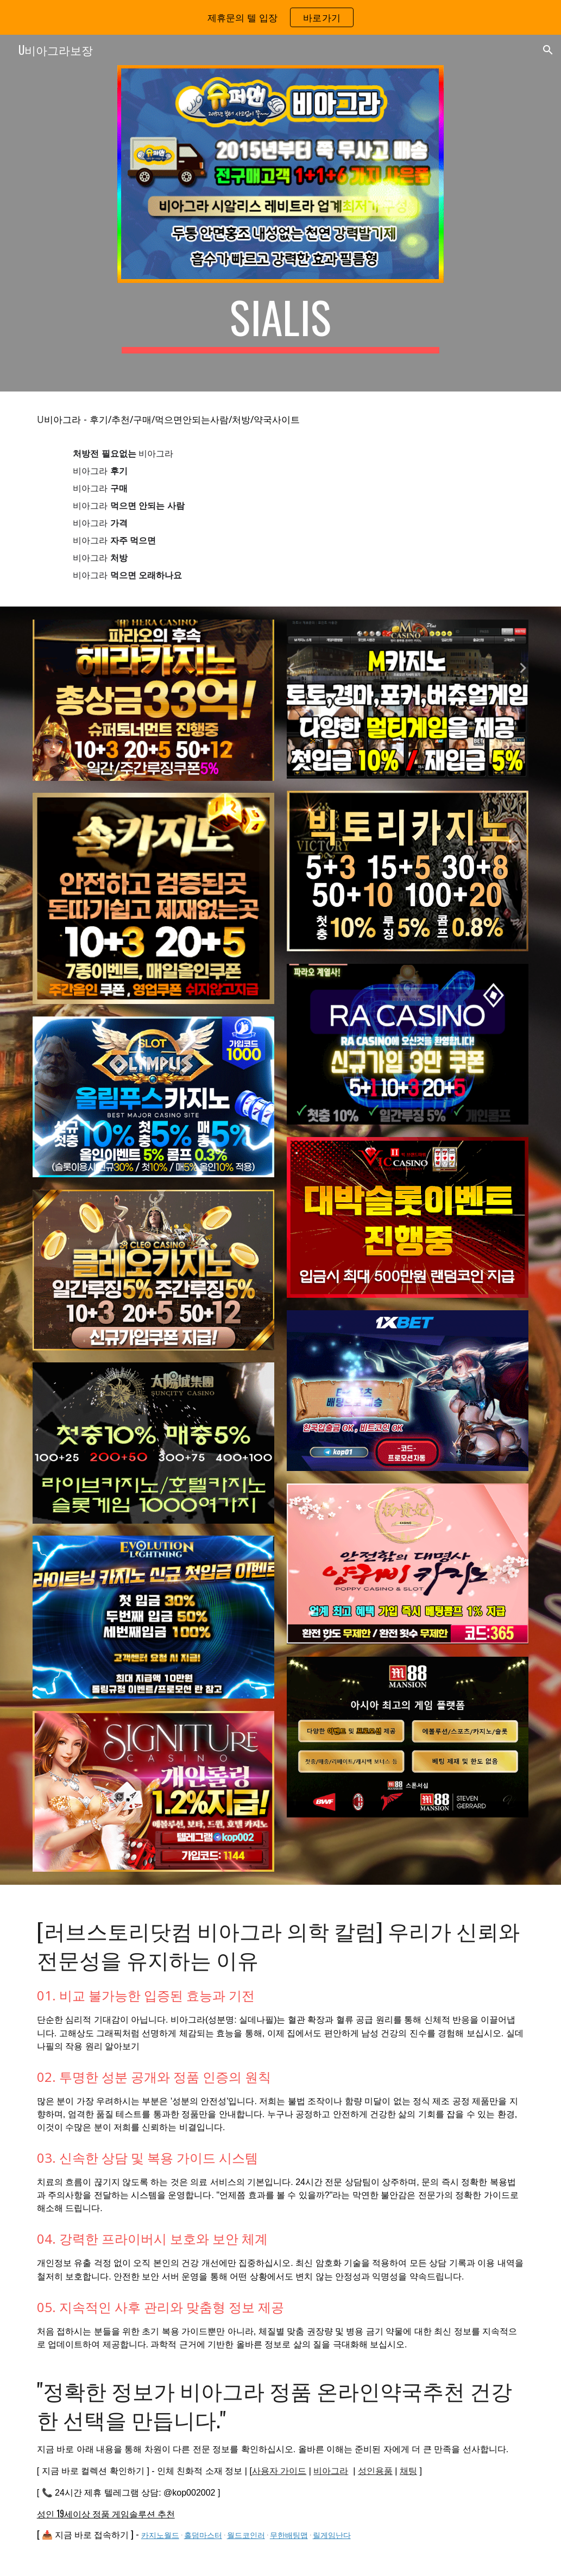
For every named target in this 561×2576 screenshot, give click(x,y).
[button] (548, 50)
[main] (280, 322)
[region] (280, 17)
